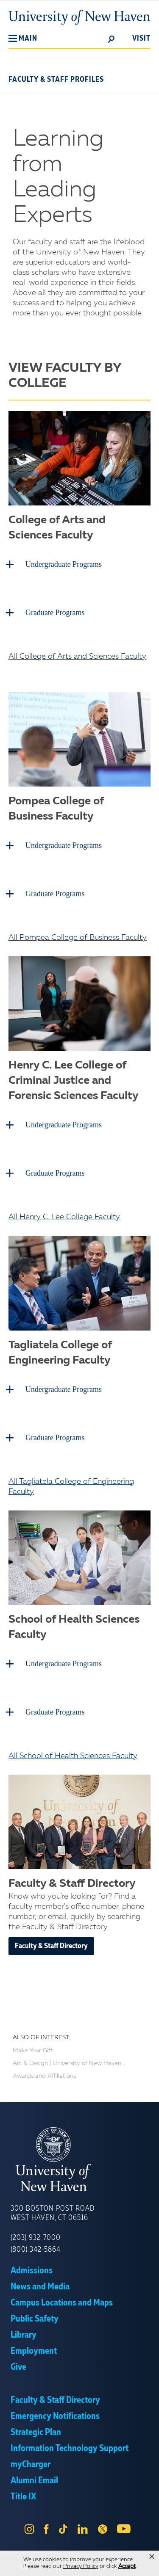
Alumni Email (34, 2480)
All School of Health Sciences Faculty (72, 1756)
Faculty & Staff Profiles (56, 79)
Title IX (23, 2496)
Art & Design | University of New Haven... (69, 2063)
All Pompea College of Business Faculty (77, 937)
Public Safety (35, 2319)
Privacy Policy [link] (80, 2566)
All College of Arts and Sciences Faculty (77, 656)
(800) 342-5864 (36, 2249)
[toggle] (111, 38)
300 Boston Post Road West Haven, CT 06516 (53, 2213)
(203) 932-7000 (36, 2238)
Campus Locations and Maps (62, 2303)
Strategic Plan (36, 2432)
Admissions (32, 2270)
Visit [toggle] (141, 38)
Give (18, 2367)
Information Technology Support (69, 2448)
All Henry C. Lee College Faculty (64, 1217)
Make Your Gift (33, 2051)
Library (23, 2335)
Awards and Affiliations (44, 2076)
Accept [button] (127, 2566)
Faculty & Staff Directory (51, 1946)
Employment (34, 2351)
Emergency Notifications (55, 2416)
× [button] (151, 2556)
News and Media (40, 2287)
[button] (22, 38)
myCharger (30, 2464)
